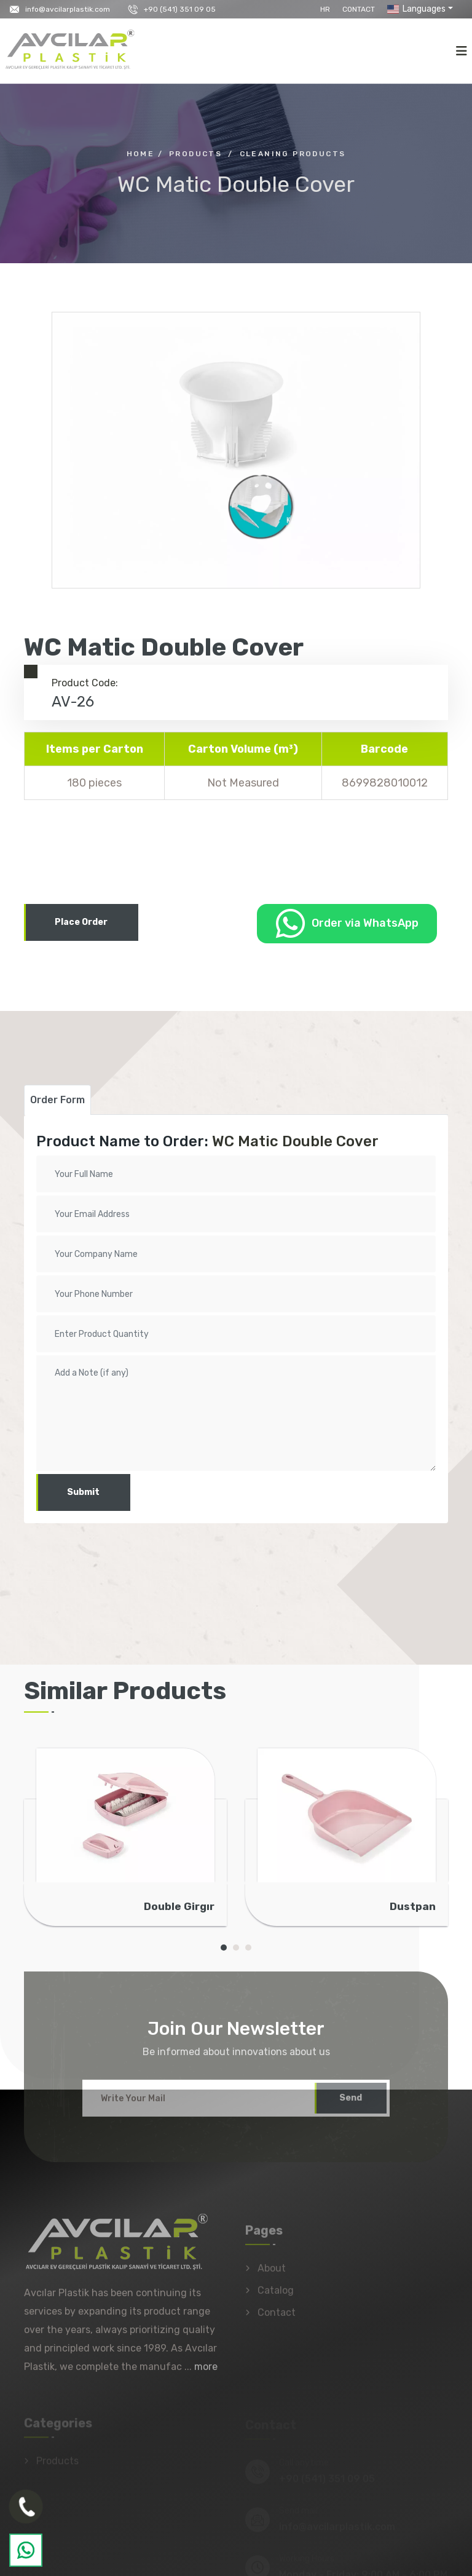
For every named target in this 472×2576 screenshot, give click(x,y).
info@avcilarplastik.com (67, 9)
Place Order (81, 922)
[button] (224, 1947)
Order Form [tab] (57, 1100)
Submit (83, 1492)
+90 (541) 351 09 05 (180, 9)
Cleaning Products (293, 153)
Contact (358, 9)
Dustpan (413, 1906)
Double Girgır (179, 1906)
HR (325, 9)
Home (141, 153)
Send (350, 2104)
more (206, 2373)
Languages (415, 9)
